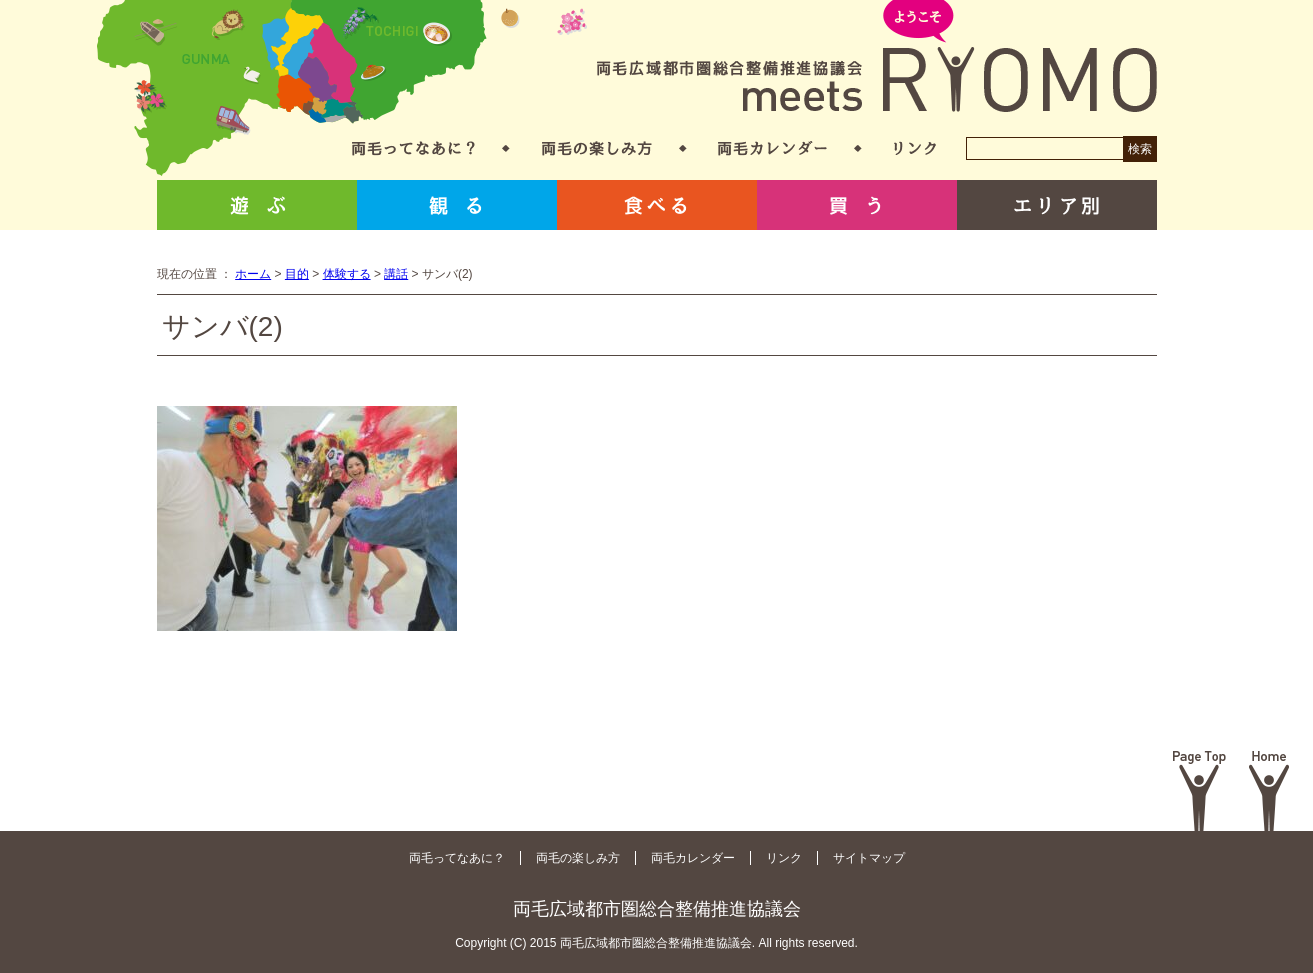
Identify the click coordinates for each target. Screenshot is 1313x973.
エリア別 (1057, 205)
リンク (915, 148)
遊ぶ (257, 205)
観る (457, 205)
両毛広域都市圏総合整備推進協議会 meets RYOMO (877, 57)
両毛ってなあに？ (413, 148)
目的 (297, 274)
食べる (657, 205)
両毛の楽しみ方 (597, 148)
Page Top (1199, 791)
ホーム (253, 274)
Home (1269, 791)
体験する (347, 274)
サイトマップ (869, 858)
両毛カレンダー (772, 148)
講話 (396, 274)
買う (857, 205)
